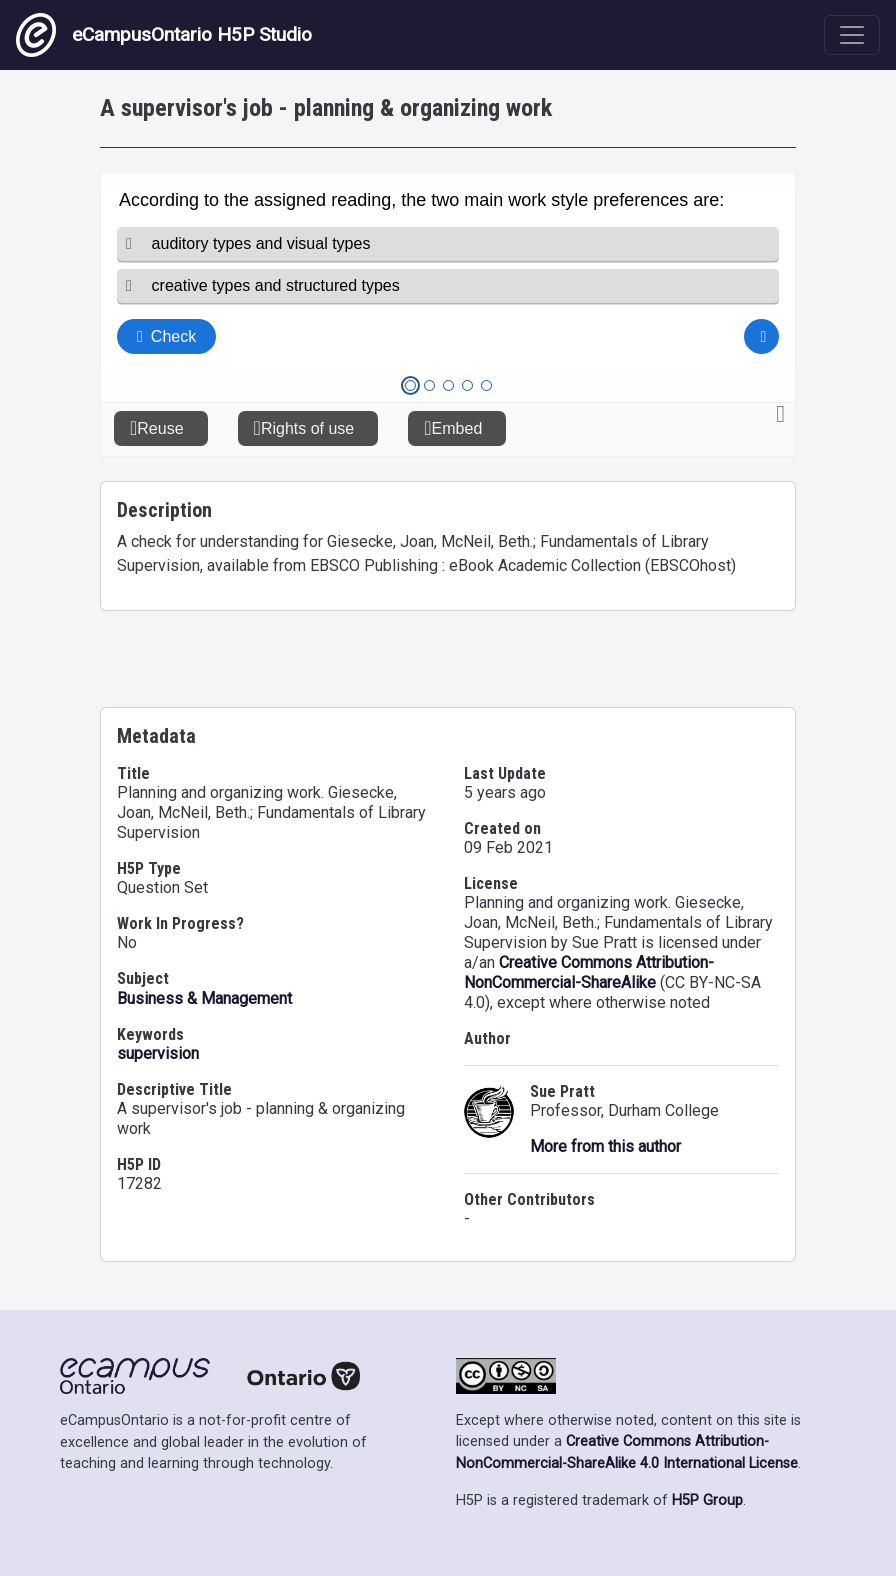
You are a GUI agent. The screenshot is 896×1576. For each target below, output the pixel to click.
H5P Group (707, 1500)
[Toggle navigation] (852, 35)
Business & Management (204, 998)
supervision (158, 1053)
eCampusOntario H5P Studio (164, 35)
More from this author (605, 1146)
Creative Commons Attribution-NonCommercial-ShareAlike (589, 972)
